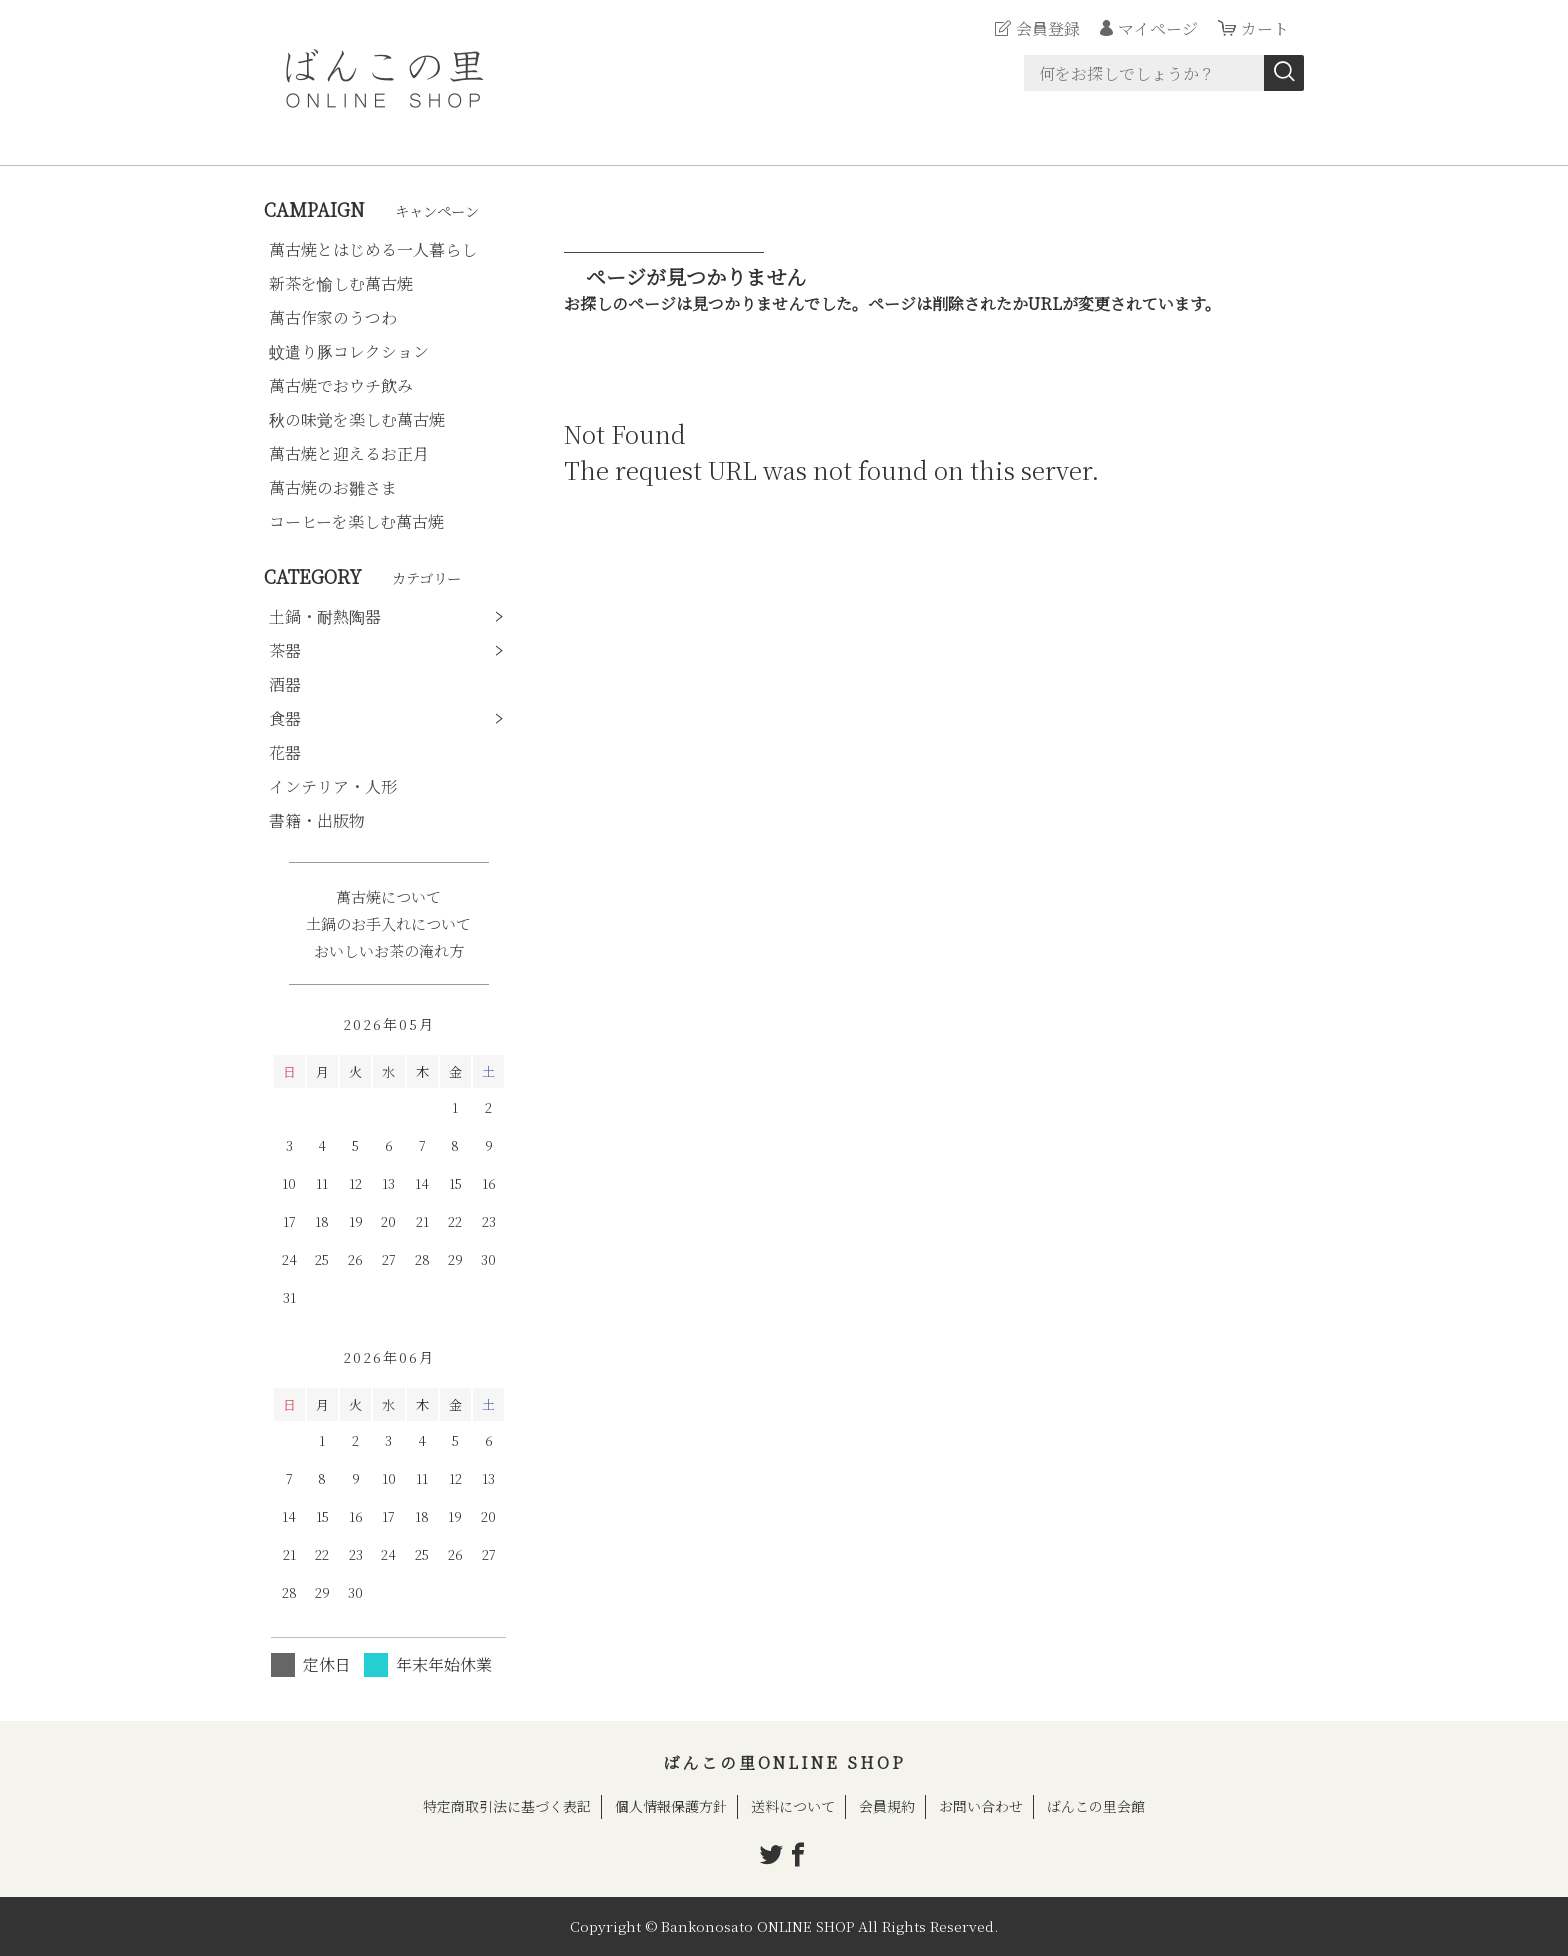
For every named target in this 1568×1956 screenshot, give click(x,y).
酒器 (285, 684)
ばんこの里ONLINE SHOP (784, 1762)
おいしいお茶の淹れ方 (389, 950)
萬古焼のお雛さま (333, 487)
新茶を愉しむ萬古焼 (341, 283)
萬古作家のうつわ (333, 317)
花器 (285, 752)
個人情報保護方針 (671, 1806)
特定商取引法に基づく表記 (507, 1806)
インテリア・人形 (333, 786)
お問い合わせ (981, 1806)
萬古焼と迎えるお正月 (349, 453)
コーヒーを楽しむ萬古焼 (356, 521)
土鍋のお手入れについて (388, 923)
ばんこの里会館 (1096, 1806)
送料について (793, 1806)
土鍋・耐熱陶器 (325, 616)
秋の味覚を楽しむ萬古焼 (357, 419)
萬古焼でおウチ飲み (341, 385)
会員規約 (887, 1806)
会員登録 (1048, 28)
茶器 (285, 650)
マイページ (1158, 28)
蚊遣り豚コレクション (349, 351)
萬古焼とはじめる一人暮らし (373, 249)
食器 (285, 718)
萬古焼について (388, 896)
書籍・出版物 (317, 820)
